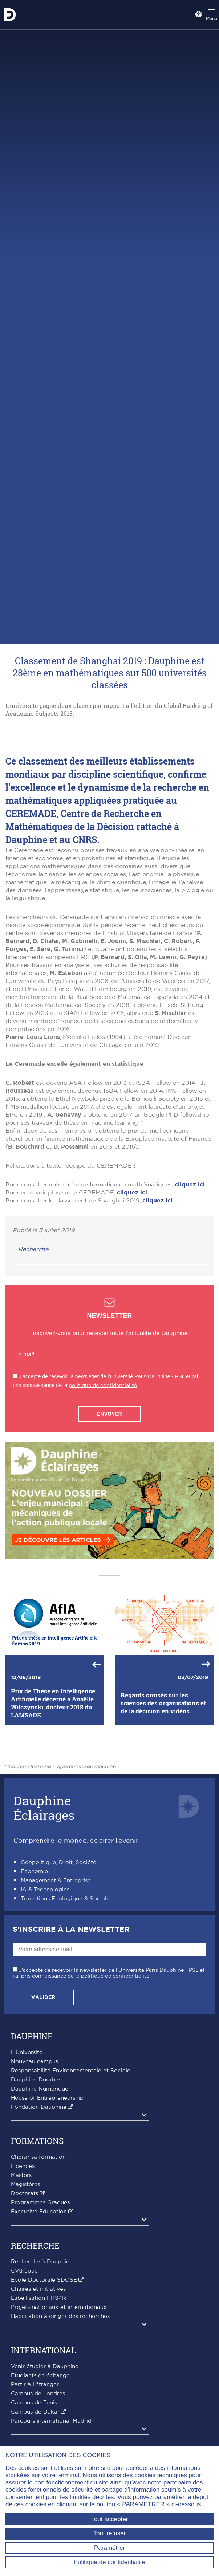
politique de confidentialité (103, 1496)
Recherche (33, 1360)
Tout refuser (109, 2533)
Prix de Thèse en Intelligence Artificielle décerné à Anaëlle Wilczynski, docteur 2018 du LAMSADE (53, 1814)
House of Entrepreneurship (47, 2208)
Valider (43, 2108)
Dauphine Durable (35, 2190)
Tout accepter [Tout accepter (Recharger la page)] (109, 2519)
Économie (34, 1982)
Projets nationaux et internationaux (59, 2417)
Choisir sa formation (38, 2267)
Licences (23, 2276)
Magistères (25, 2295)
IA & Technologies (45, 2000)
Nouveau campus (34, 2172)
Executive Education (39, 2322)
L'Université (26, 2163)
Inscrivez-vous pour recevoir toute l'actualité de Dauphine (109, 1443)
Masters (21, 2286)
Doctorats (24, 2304)
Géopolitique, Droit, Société (58, 1973)
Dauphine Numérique (39, 2199)
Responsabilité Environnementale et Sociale (70, 2181)
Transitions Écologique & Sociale (65, 2009)
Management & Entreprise (56, 1991)
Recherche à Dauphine (42, 2372)
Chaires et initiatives (38, 2399)
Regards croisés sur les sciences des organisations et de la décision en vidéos (163, 1813)
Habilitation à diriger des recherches (60, 2427)
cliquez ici (190, 1295)
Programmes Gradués (40, 2313)
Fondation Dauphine (38, 2217)
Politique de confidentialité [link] (110, 2562)
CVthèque (24, 2381)
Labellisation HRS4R (38, 2408)
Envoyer (109, 1524)
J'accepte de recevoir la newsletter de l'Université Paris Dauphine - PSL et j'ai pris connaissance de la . (109, 2083)
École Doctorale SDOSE (44, 2390)
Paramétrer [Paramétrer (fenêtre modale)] (109, 2547)
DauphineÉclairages (43, 1918)
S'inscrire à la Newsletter (71, 2040)
